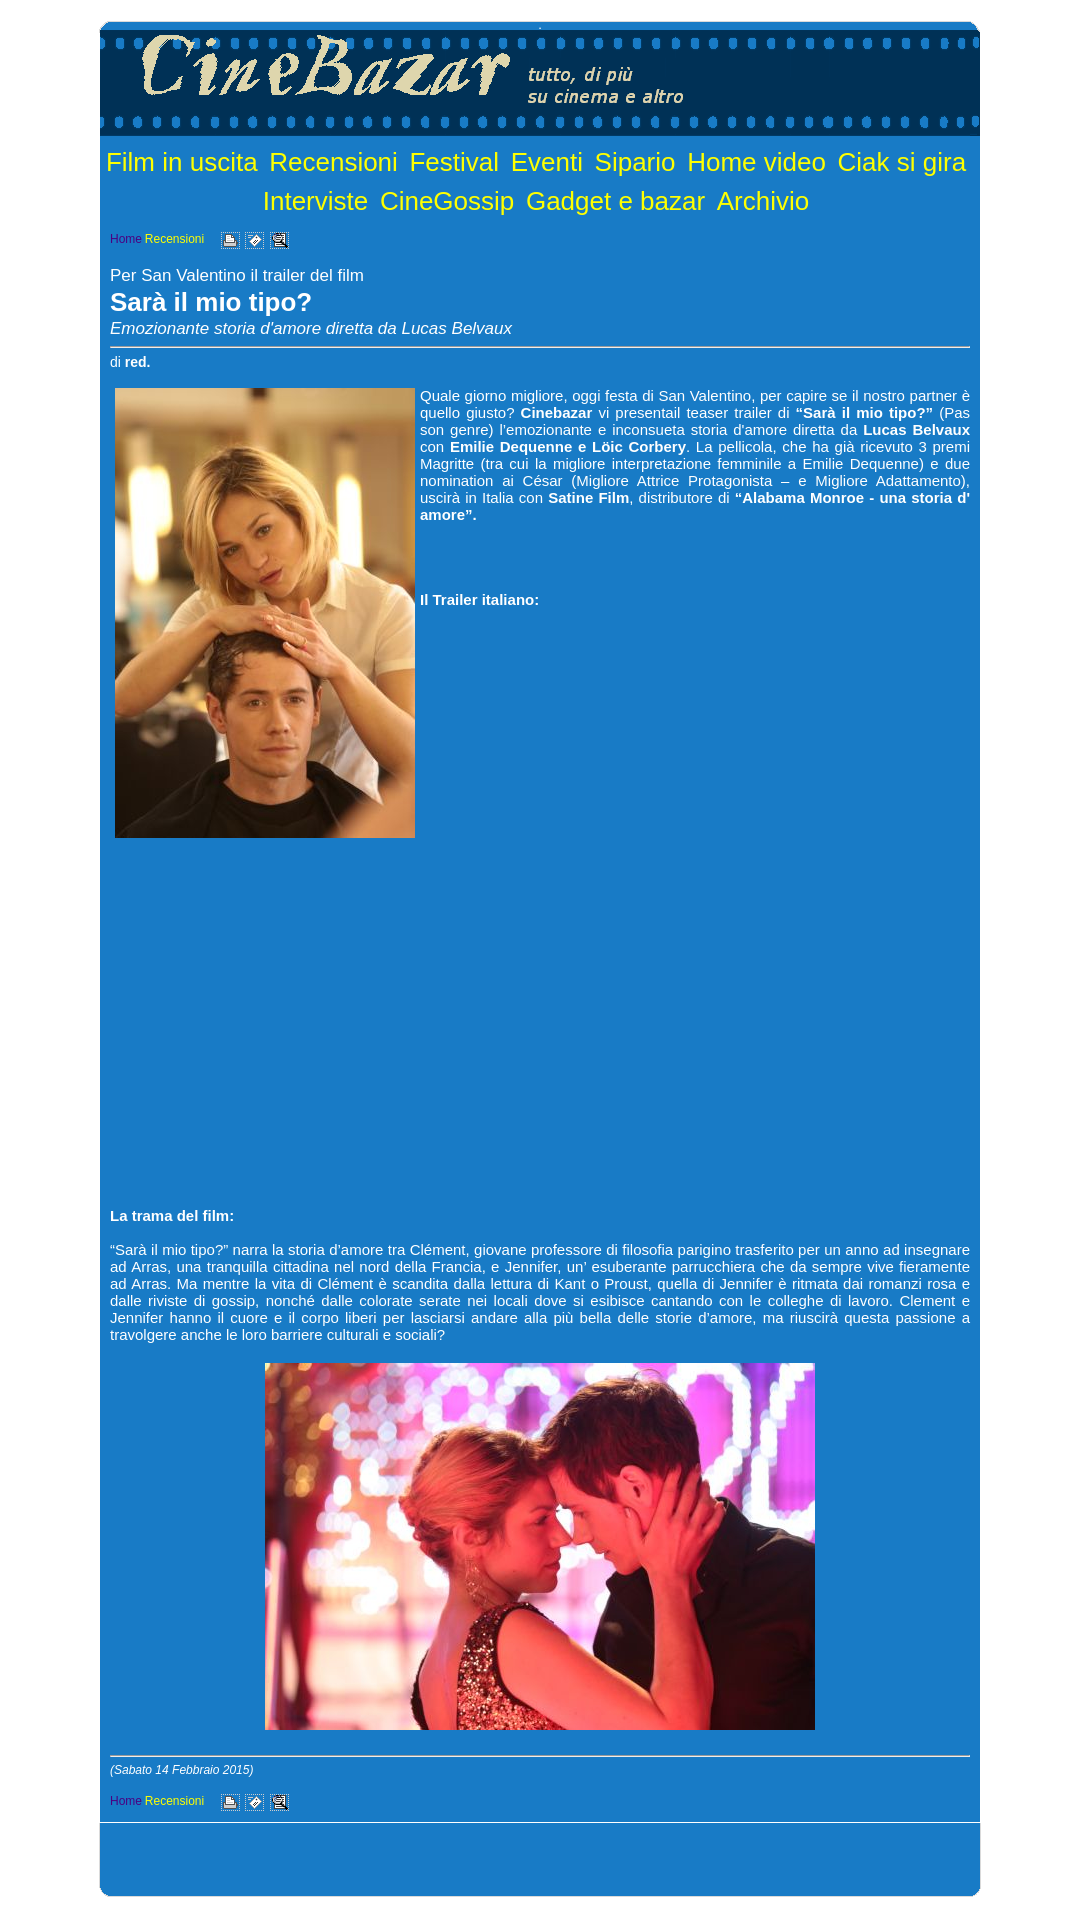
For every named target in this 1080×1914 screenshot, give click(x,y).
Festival (454, 162)
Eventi (547, 162)
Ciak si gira (902, 162)
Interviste (316, 201)
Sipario (635, 162)
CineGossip (447, 201)
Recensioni (333, 162)
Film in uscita (182, 162)
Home (126, 239)
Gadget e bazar (615, 201)
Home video (756, 162)
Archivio (763, 201)
